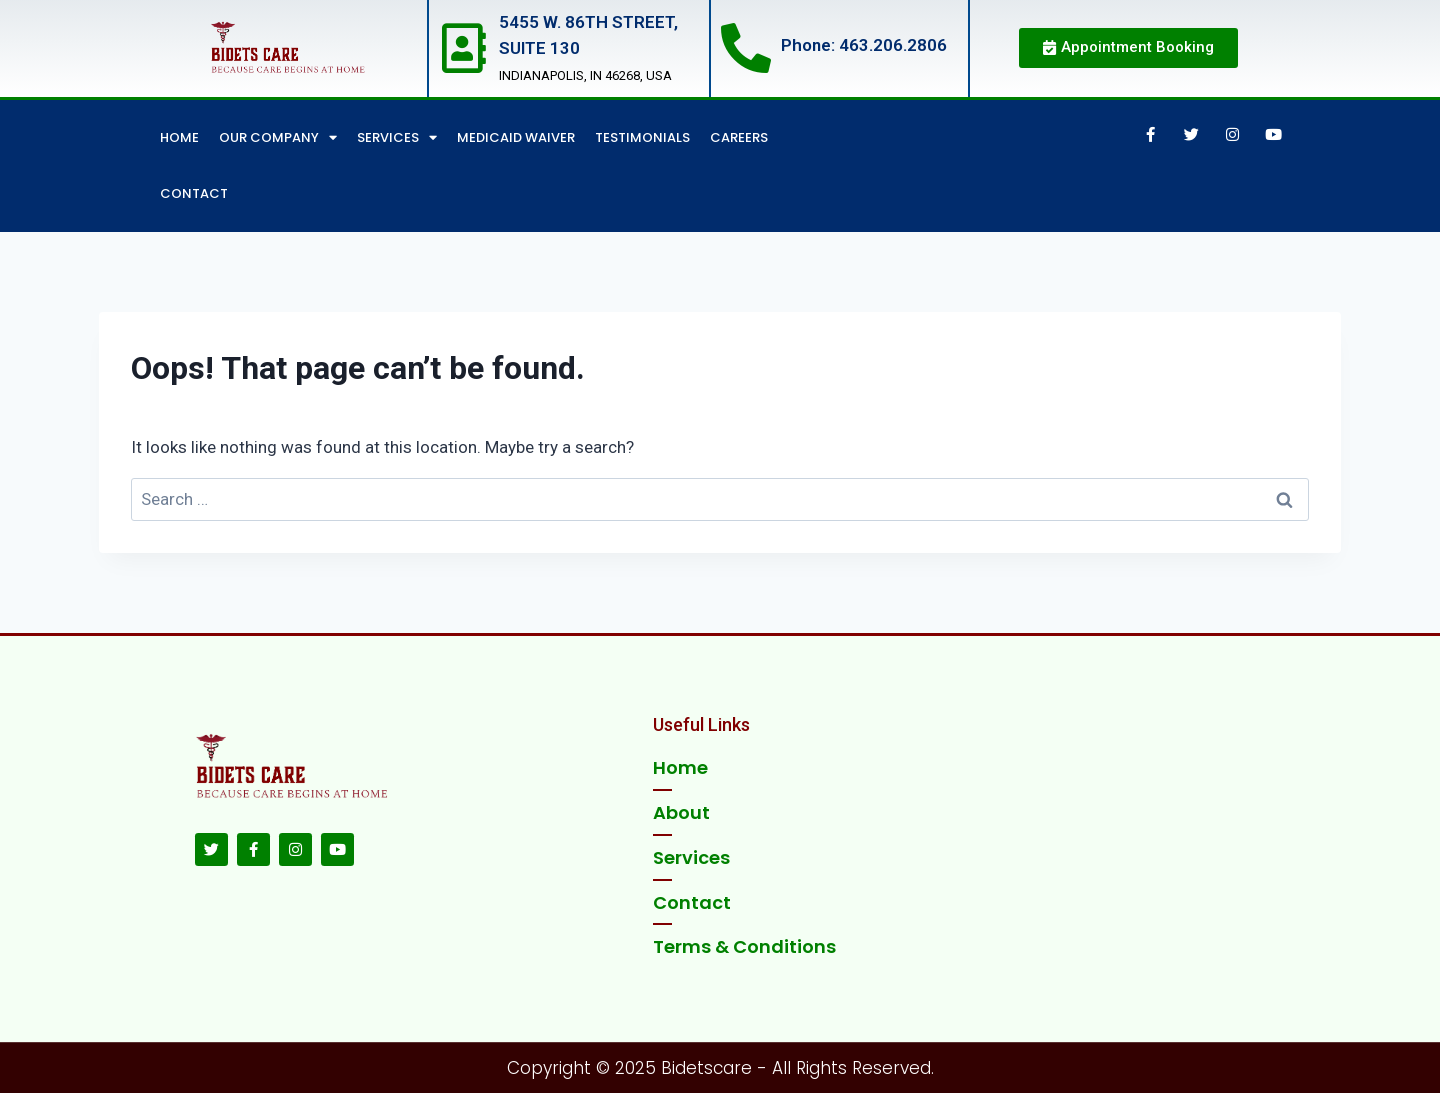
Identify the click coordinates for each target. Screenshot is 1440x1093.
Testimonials (642, 137)
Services (397, 137)
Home (179, 137)
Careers (739, 137)
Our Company (278, 137)
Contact (194, 193)
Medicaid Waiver (516, 137)
